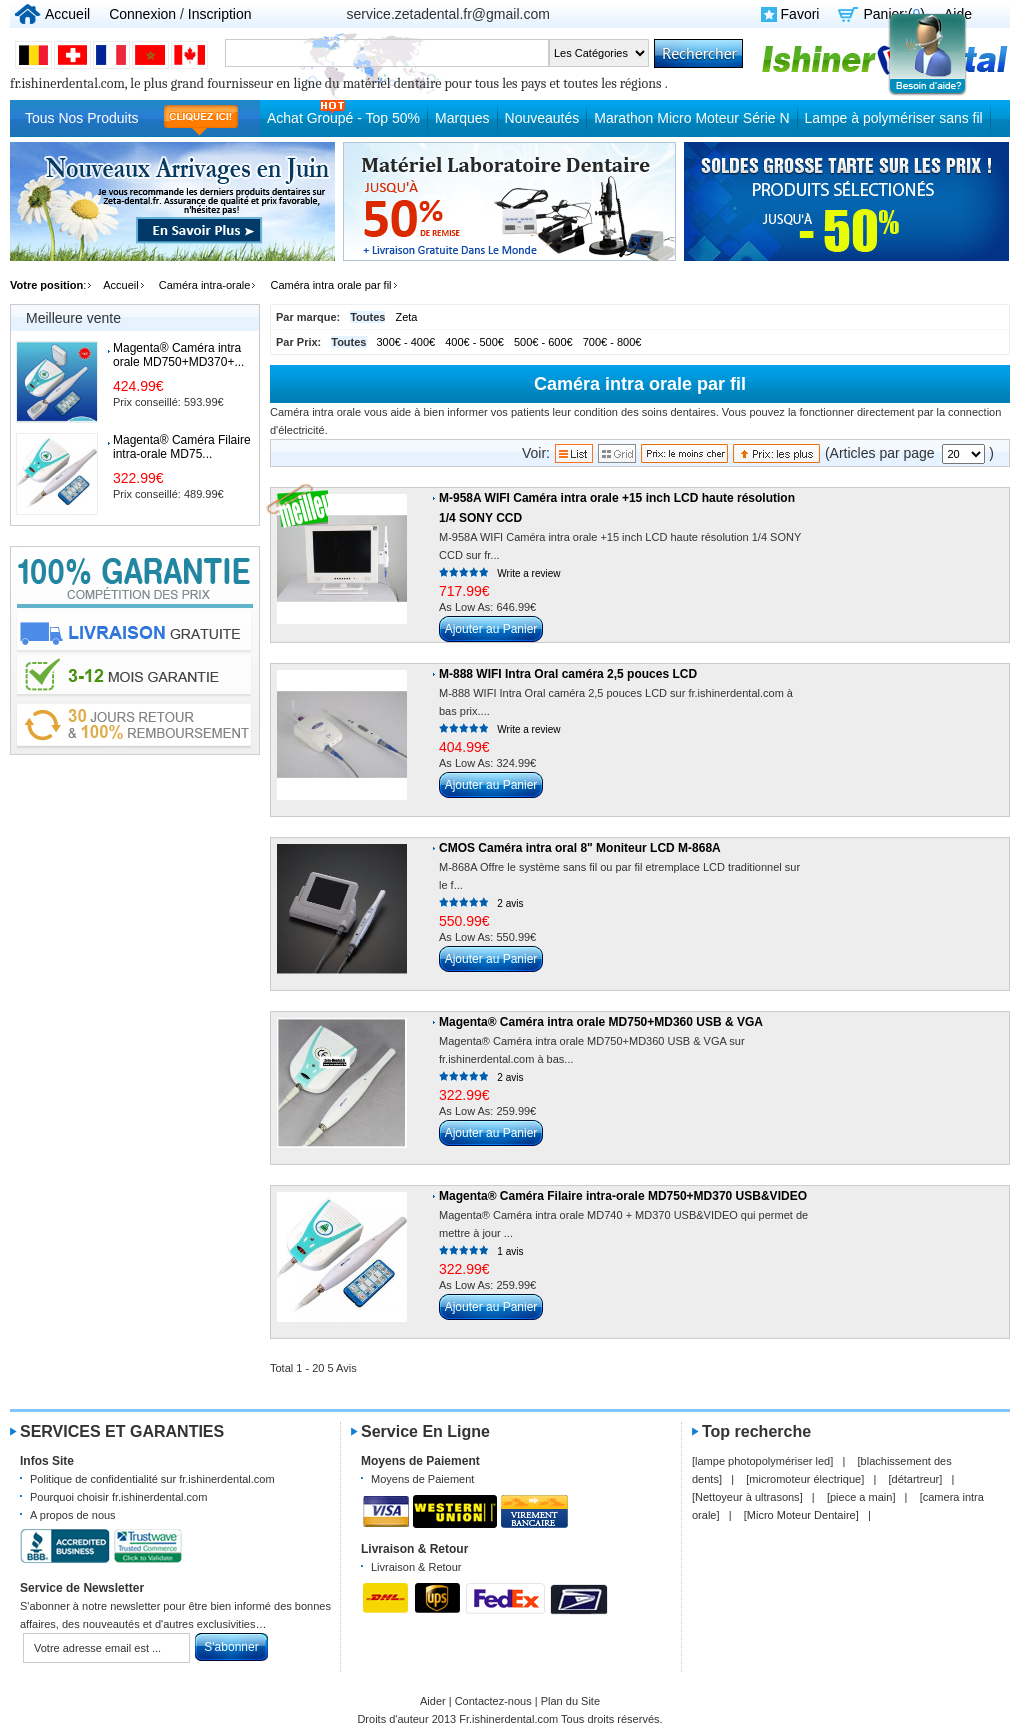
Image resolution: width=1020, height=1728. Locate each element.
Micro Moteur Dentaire (801, 1515)
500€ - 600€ (543, 342)
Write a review (528, 573)
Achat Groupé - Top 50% (343, 118)
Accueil (67, 14)
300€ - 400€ (406, 342)
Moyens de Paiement (422, 1479)
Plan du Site (570, 1701)
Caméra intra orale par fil (331, 285)
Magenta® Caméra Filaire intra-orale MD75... (182, 447)
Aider (433, 1701)
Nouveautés (542, 118)
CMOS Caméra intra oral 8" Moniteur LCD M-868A (580, 848)
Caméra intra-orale (205, 285)
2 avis (510, 903)
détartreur (916, 1479)
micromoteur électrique (805, 1479)
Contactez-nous (493, 1701)
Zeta (406, 317)
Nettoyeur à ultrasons (747, 1497)
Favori (800, 14)
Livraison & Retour (416, 1567)
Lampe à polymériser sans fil (894, 118)
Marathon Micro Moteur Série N (691, 118)
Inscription (220, 14)
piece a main (861, 1497)
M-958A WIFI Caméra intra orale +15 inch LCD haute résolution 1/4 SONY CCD (617, 508)
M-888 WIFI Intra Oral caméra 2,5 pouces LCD (568, 674)
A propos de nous (73, 1515)
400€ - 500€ (474, 342)
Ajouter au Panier (491, 629)
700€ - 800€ (612, 342)
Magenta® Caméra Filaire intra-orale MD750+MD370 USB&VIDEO (623, 1196)
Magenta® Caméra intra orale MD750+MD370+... (178, 355)
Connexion (142, 14)
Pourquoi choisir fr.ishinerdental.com (118, 1497)
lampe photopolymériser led (762, 1461)
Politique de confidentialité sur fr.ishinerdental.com (152, 1479)
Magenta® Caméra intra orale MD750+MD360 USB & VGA (601, 1022)
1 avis (510, 1251)
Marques (462, 118)
